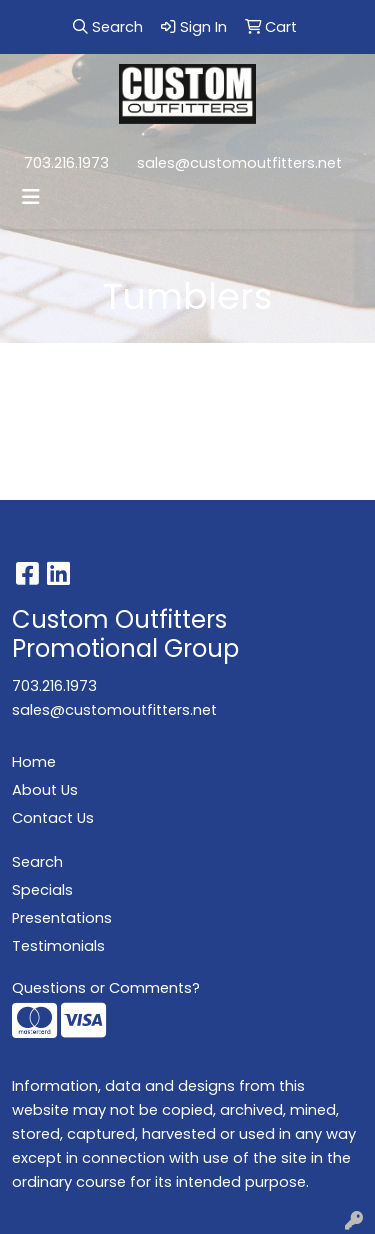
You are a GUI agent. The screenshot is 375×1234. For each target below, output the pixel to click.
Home (34, 762)
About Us (45, 790)
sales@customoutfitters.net (239, 163)
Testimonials (58, 946)
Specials (42, 890)
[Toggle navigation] (31, 197)
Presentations (62, 918)
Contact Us (53, 818)
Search (37, 862)
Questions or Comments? (106, 988)
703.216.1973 (66, 163)
